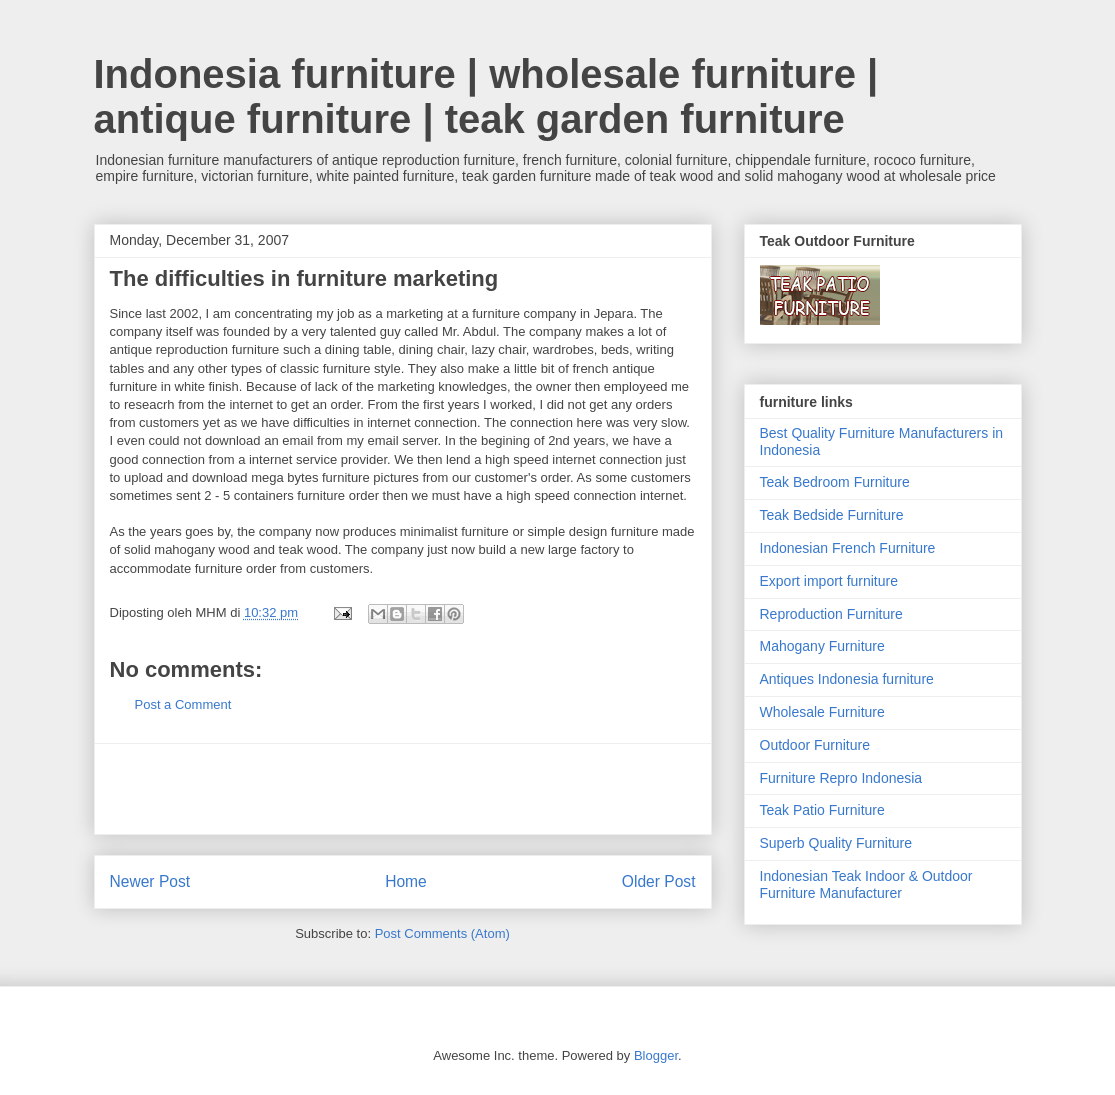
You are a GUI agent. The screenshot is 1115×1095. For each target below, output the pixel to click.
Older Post (659, 881)
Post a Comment (183, 704)
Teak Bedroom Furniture (835, 482)
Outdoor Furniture (815, 745)
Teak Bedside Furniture (832, 515)
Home (406, 881)
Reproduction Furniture (831, 614)
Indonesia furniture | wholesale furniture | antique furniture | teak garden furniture (486, 96)
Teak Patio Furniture (822, 810)
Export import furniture (829, 581)
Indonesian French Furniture (848, 548)
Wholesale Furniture (822, 712)
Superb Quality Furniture (836, 843)
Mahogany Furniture (822, 646)
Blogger (656, 1055)
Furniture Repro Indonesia (841, 778)
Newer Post (150, 881)
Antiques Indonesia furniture (847, 679)
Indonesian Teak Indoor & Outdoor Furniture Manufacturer (866, 884)
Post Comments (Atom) (442, 933)
